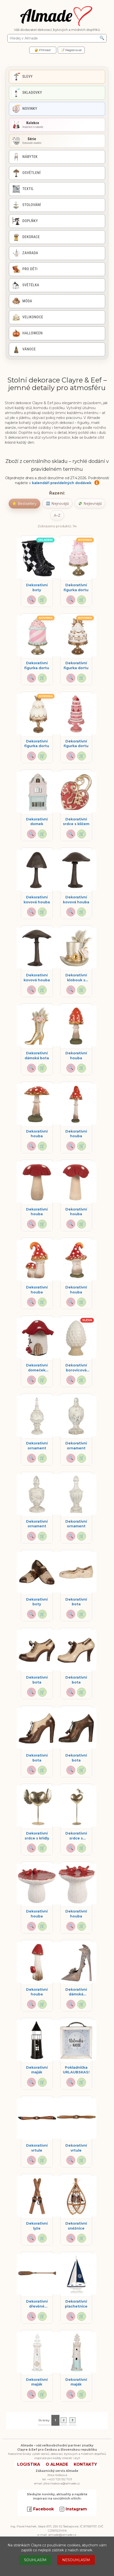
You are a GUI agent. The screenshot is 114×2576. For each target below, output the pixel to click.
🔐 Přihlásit (43, 50)
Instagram (73, 2509)
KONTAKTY (85, 2464)
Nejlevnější (90, 503)
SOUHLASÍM (35, 2560)
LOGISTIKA (28, 2464)
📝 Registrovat (71, 50)
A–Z (57, 515)
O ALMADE (57, 2464)
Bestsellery (24, 503)
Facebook (40, 2509)
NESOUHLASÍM (76, 2560)
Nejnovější (57, 503)
